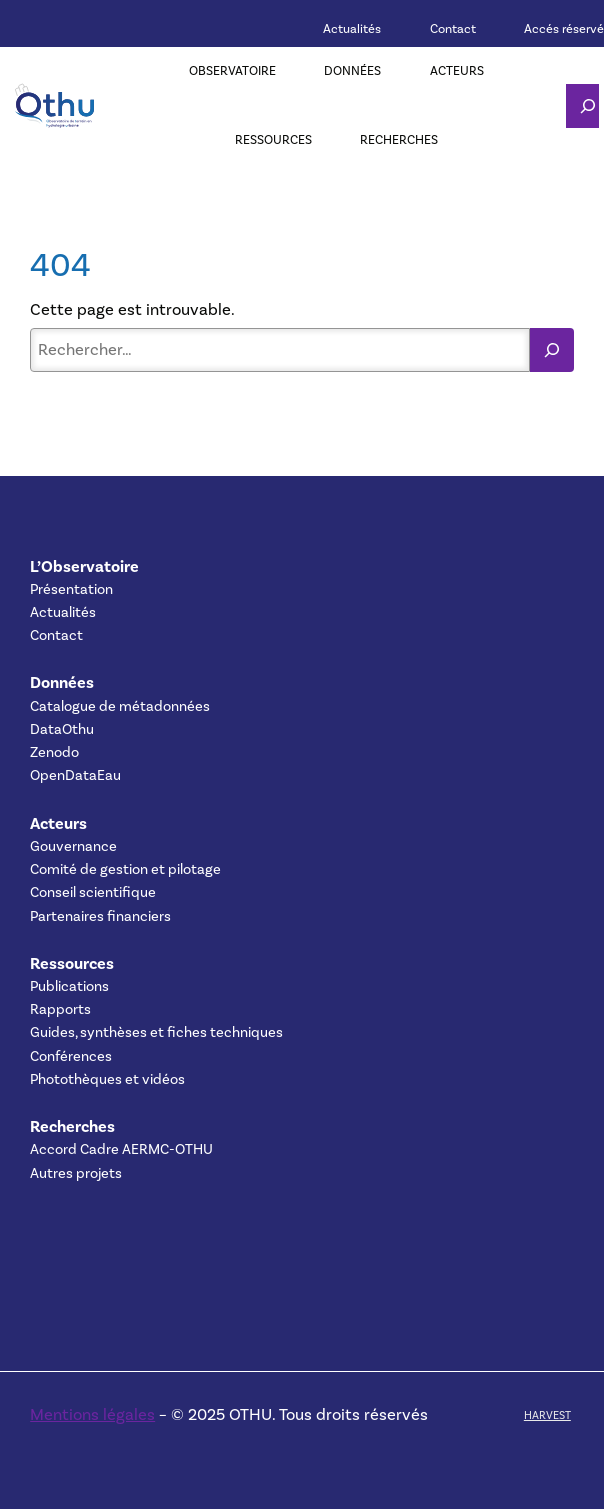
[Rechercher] (552, 350)
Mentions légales (92, 1414)
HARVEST (547, 1415)
